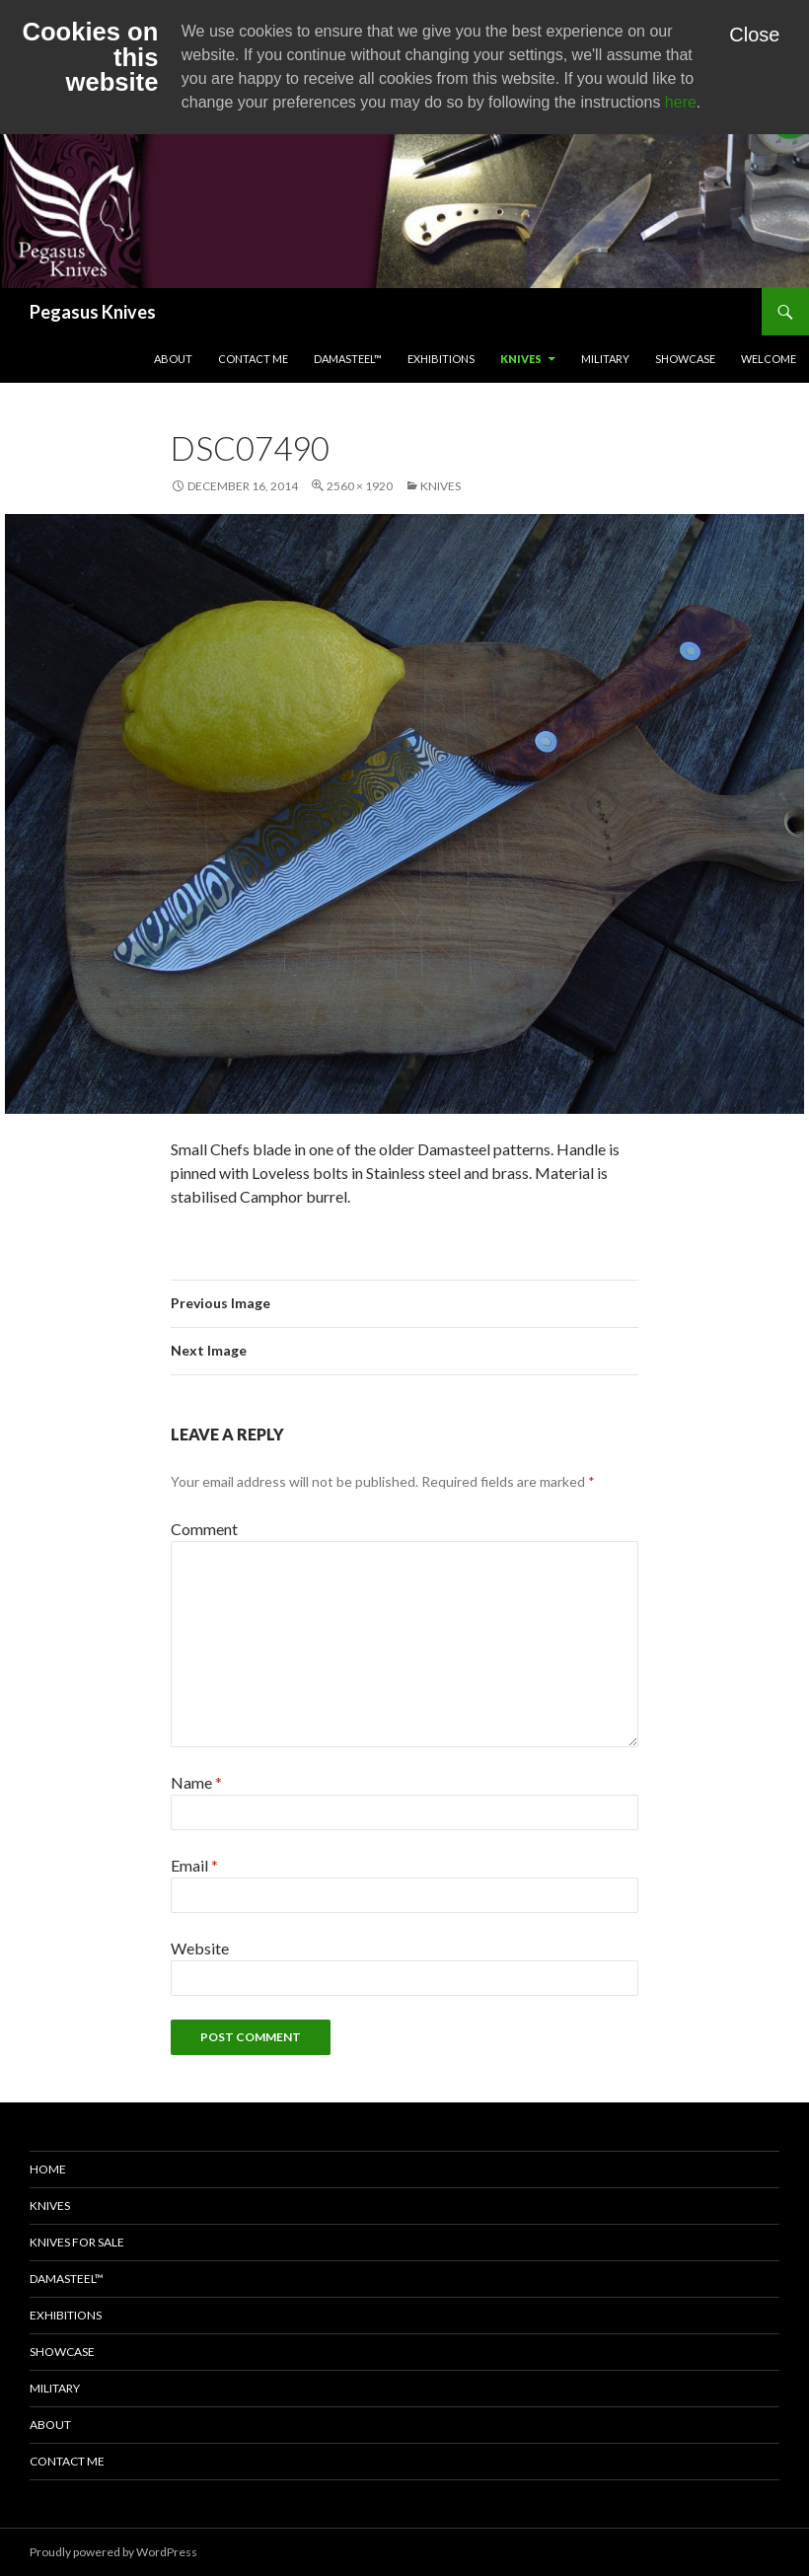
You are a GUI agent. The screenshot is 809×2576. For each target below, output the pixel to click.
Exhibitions (441, 358)
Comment (204, 1528)
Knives (521, 358)
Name (196, 1782)
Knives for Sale (77, 2242)
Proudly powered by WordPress (113, 2551)
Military (605, 358)
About (173, 358)
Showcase (685, 358)
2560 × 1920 (360, 485)
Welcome (768, 358)
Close (754, 34)
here (681, 102)
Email (194, 1865)
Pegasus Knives (93, 312)
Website (200, 1948)
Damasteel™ (348, 358)
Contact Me (253, 358)
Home (48, 2169)
